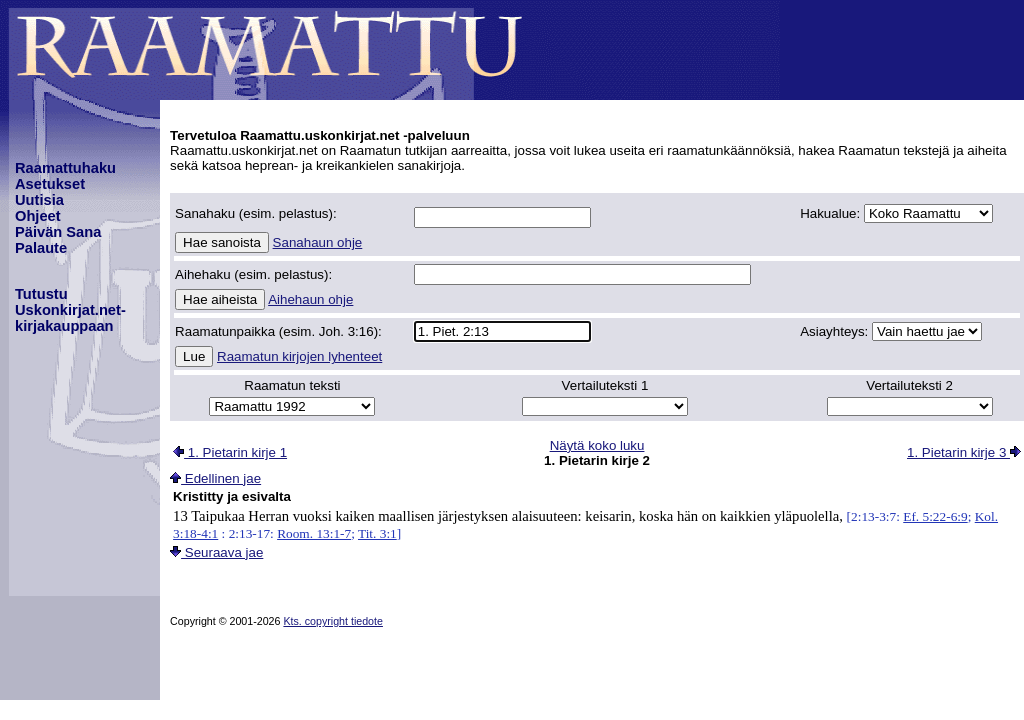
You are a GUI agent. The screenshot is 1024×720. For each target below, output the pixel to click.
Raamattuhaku (65, 168)
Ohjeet (38, 216)
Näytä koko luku (597, 445)
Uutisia (39, 200)
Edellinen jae (215, 478)
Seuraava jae (216, 552)
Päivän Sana (58, 232)
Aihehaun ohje (310, 299)
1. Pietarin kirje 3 (964, 452)
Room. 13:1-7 (314, 533)
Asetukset (50, 184)
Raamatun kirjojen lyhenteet (299, 356)
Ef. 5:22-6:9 (935, 516)
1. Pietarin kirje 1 (230, 452)
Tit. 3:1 (377, 533)
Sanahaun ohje (318, 242)
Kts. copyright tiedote (333, 621)
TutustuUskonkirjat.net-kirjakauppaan (70, 310)
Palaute (41, 248)
